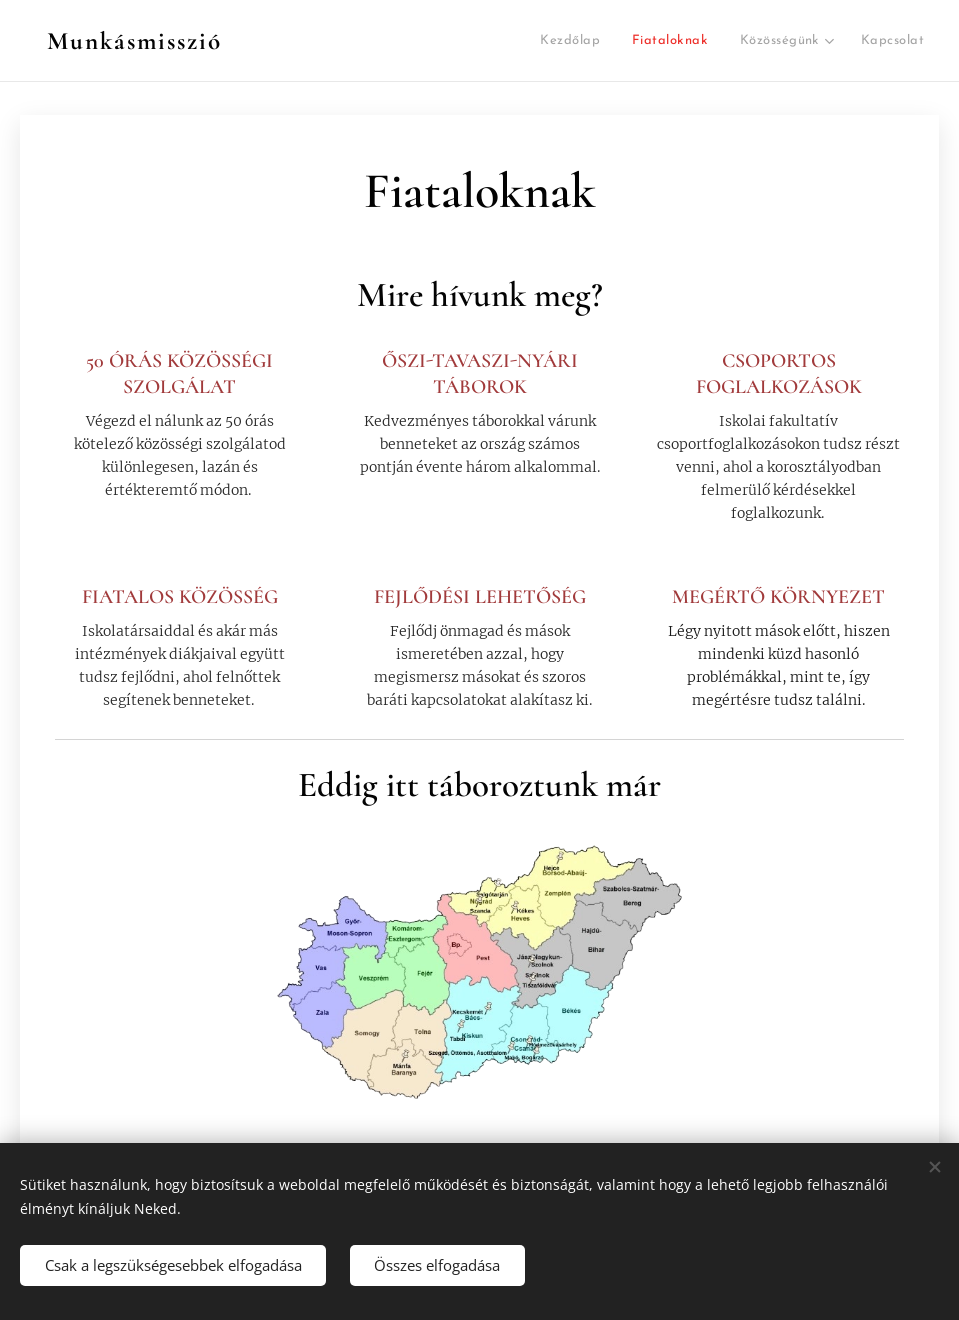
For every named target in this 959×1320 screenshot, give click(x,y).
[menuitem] (423, 41)
